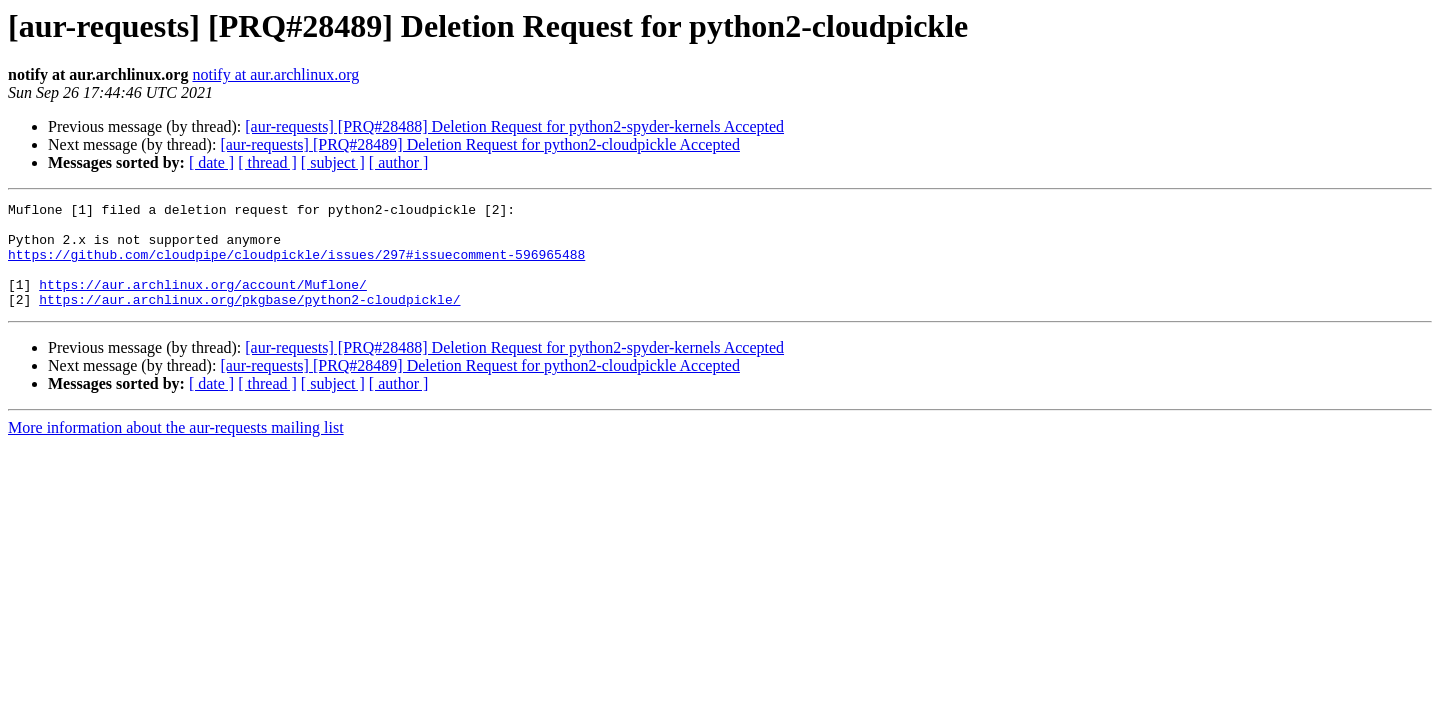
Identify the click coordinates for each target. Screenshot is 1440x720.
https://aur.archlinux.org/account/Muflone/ (203, 302)
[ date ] (211, 162)
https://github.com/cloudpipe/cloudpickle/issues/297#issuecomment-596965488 (296, 266)
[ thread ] (267, 162)
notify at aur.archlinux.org (275, 74)
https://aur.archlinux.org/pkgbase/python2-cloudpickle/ (249, 320)
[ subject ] (333, 162)
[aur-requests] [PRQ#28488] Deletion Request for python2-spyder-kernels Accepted (514, 126)
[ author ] (399, 162)
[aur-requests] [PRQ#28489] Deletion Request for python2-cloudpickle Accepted (480, 144)
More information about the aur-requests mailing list (176, 448)
